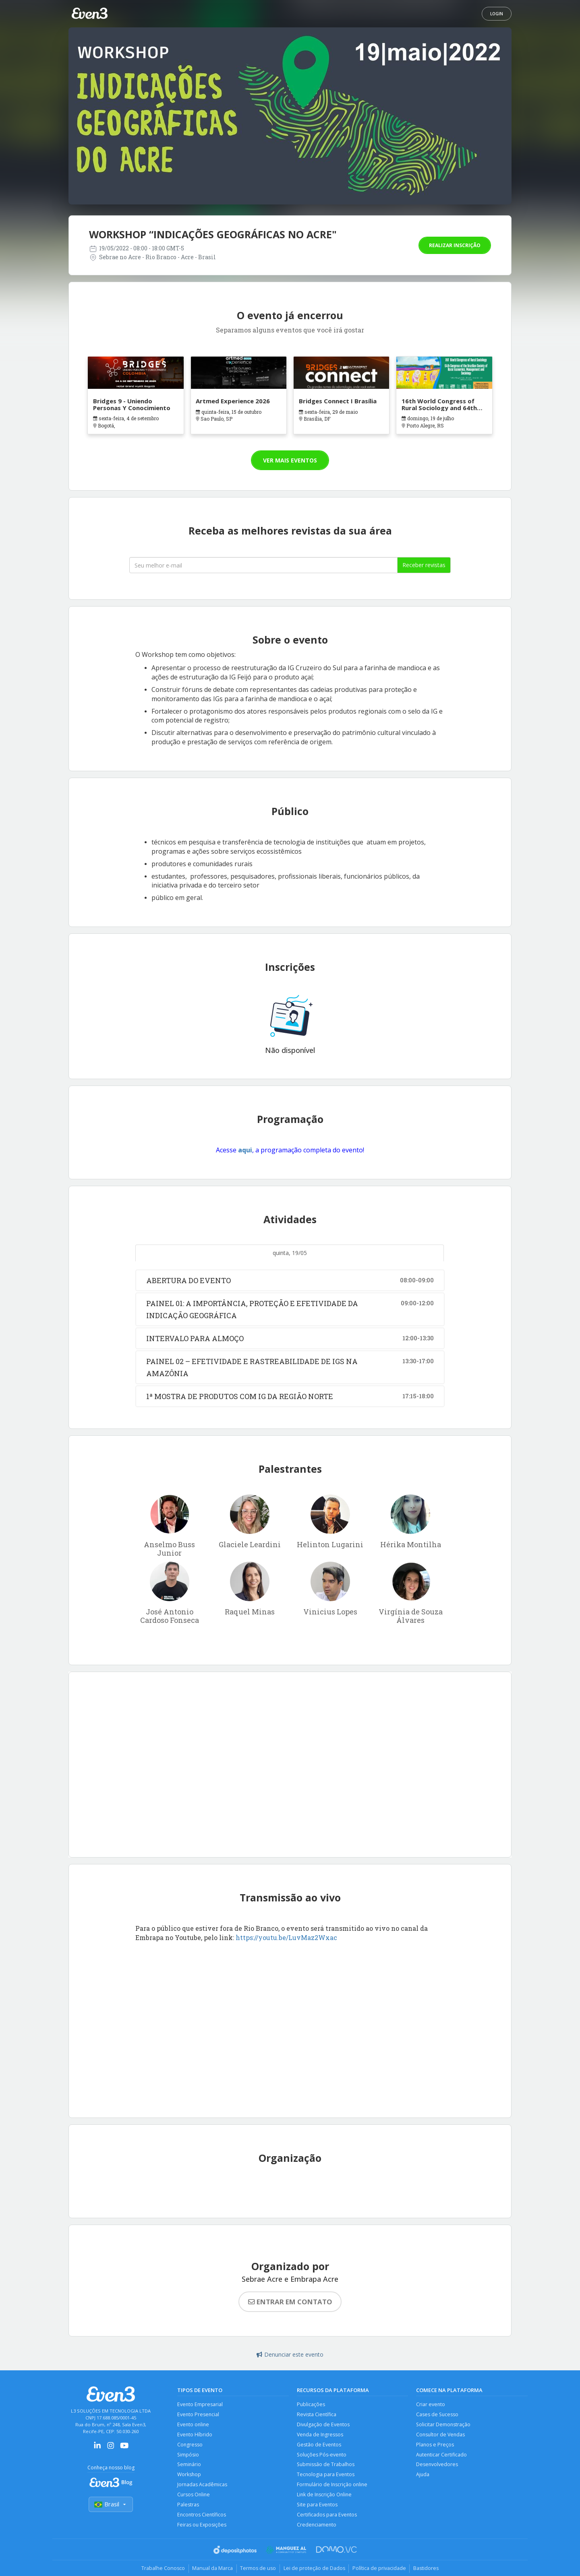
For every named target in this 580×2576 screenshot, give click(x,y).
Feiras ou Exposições (202, 2527)
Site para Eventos (317, 2507)
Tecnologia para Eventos (326, 2476)
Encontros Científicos (202, 2517)
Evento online (193, 2424)
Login (496, 14)
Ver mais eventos (290, 460)
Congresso (190, 2445)
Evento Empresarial (200, 2404)
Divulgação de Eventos (323, 2424)
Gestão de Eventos (319, 2445)
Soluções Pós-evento (322, 2455)
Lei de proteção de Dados (315, 2571)
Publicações (311, 2404)
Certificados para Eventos (327, 2517)
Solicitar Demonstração (443, 2424)
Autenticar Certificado (442, 2455)
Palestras (188, 2507)
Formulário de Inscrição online (333, 2486)
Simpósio (188, 2455)
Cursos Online (194, 2496)
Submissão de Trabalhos (326, 2465)
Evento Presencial (198, 2414)
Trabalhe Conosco (159, 2571)
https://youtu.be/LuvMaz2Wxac (286, 1937)
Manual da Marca (210, 2571)
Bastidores (429, 2571)
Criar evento (430, 2404)
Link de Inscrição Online (325, 2496)
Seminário (189, 2465)
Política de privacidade (381, 2571)
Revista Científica (317, 2414)
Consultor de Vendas (441, 2435)
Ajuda (423, 2476)
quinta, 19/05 (290, 1253)
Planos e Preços (435, 2445)
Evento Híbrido (195, 2435)
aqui (245, 1150)
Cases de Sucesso (437, 2414)
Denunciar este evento (290, 2354)
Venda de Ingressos (320, 2435)
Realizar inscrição (455, 245)
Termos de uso (257, 2571)
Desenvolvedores (437, 2465)
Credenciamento (317, 2527)
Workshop (189, 2476)
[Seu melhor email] (263, 565)
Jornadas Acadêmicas (202, 2486)
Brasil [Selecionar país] (110, 2504)
